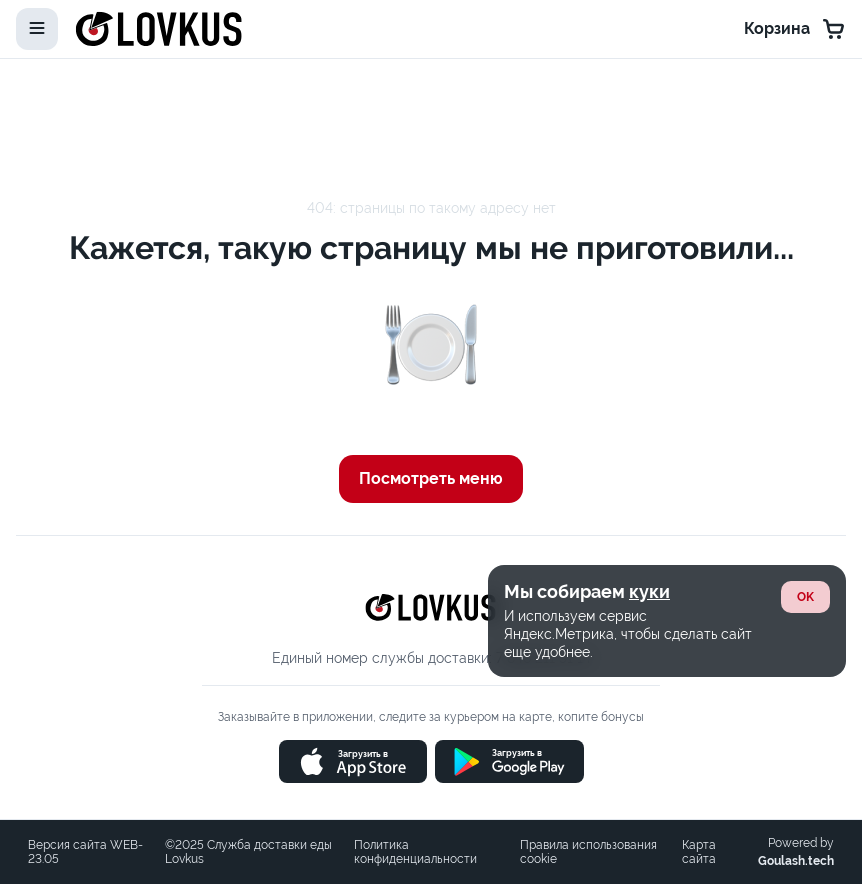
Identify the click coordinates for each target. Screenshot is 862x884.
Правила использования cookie (588, 852)
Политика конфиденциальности (415, 852)
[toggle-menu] (37, 29)
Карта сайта (699, 852)
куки (649, 591)
